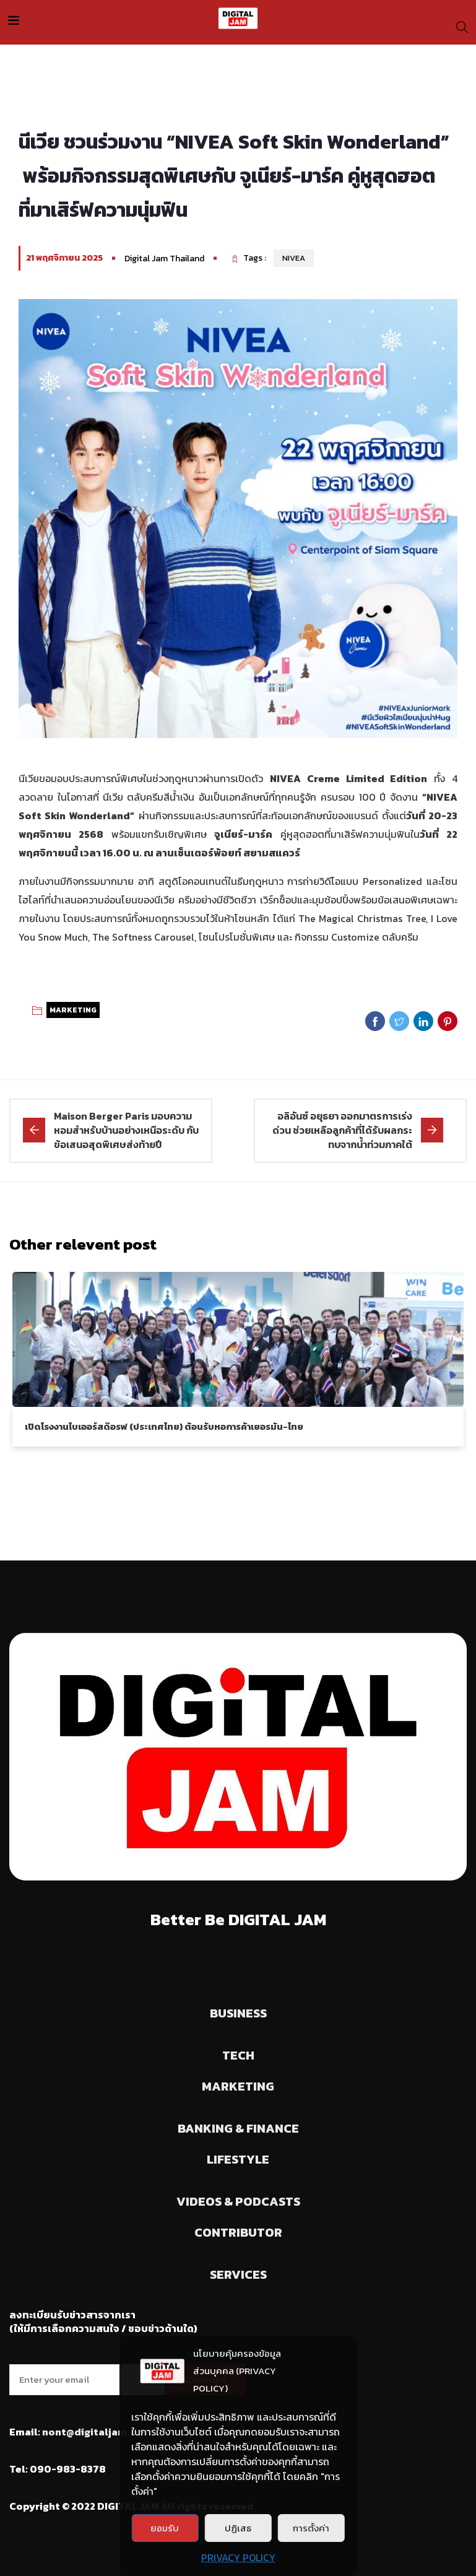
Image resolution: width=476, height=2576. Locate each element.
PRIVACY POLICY (238, 2557)
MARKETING (73, 1010)
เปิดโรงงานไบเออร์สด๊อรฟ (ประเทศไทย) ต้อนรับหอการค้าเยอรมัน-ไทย (164, 1426)
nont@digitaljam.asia (96, 2431)
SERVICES (238, 2274)
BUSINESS (238, 2013)
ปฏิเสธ (238, 2528)
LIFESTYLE (238, 2159)
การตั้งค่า (311, 2528)
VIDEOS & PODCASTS (238, 2201)
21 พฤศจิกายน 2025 (64, 257)
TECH (238, 2055)
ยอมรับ (164, 2528)
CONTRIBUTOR (238, 2232)
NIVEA (293, 258)
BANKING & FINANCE (238, 2128)
